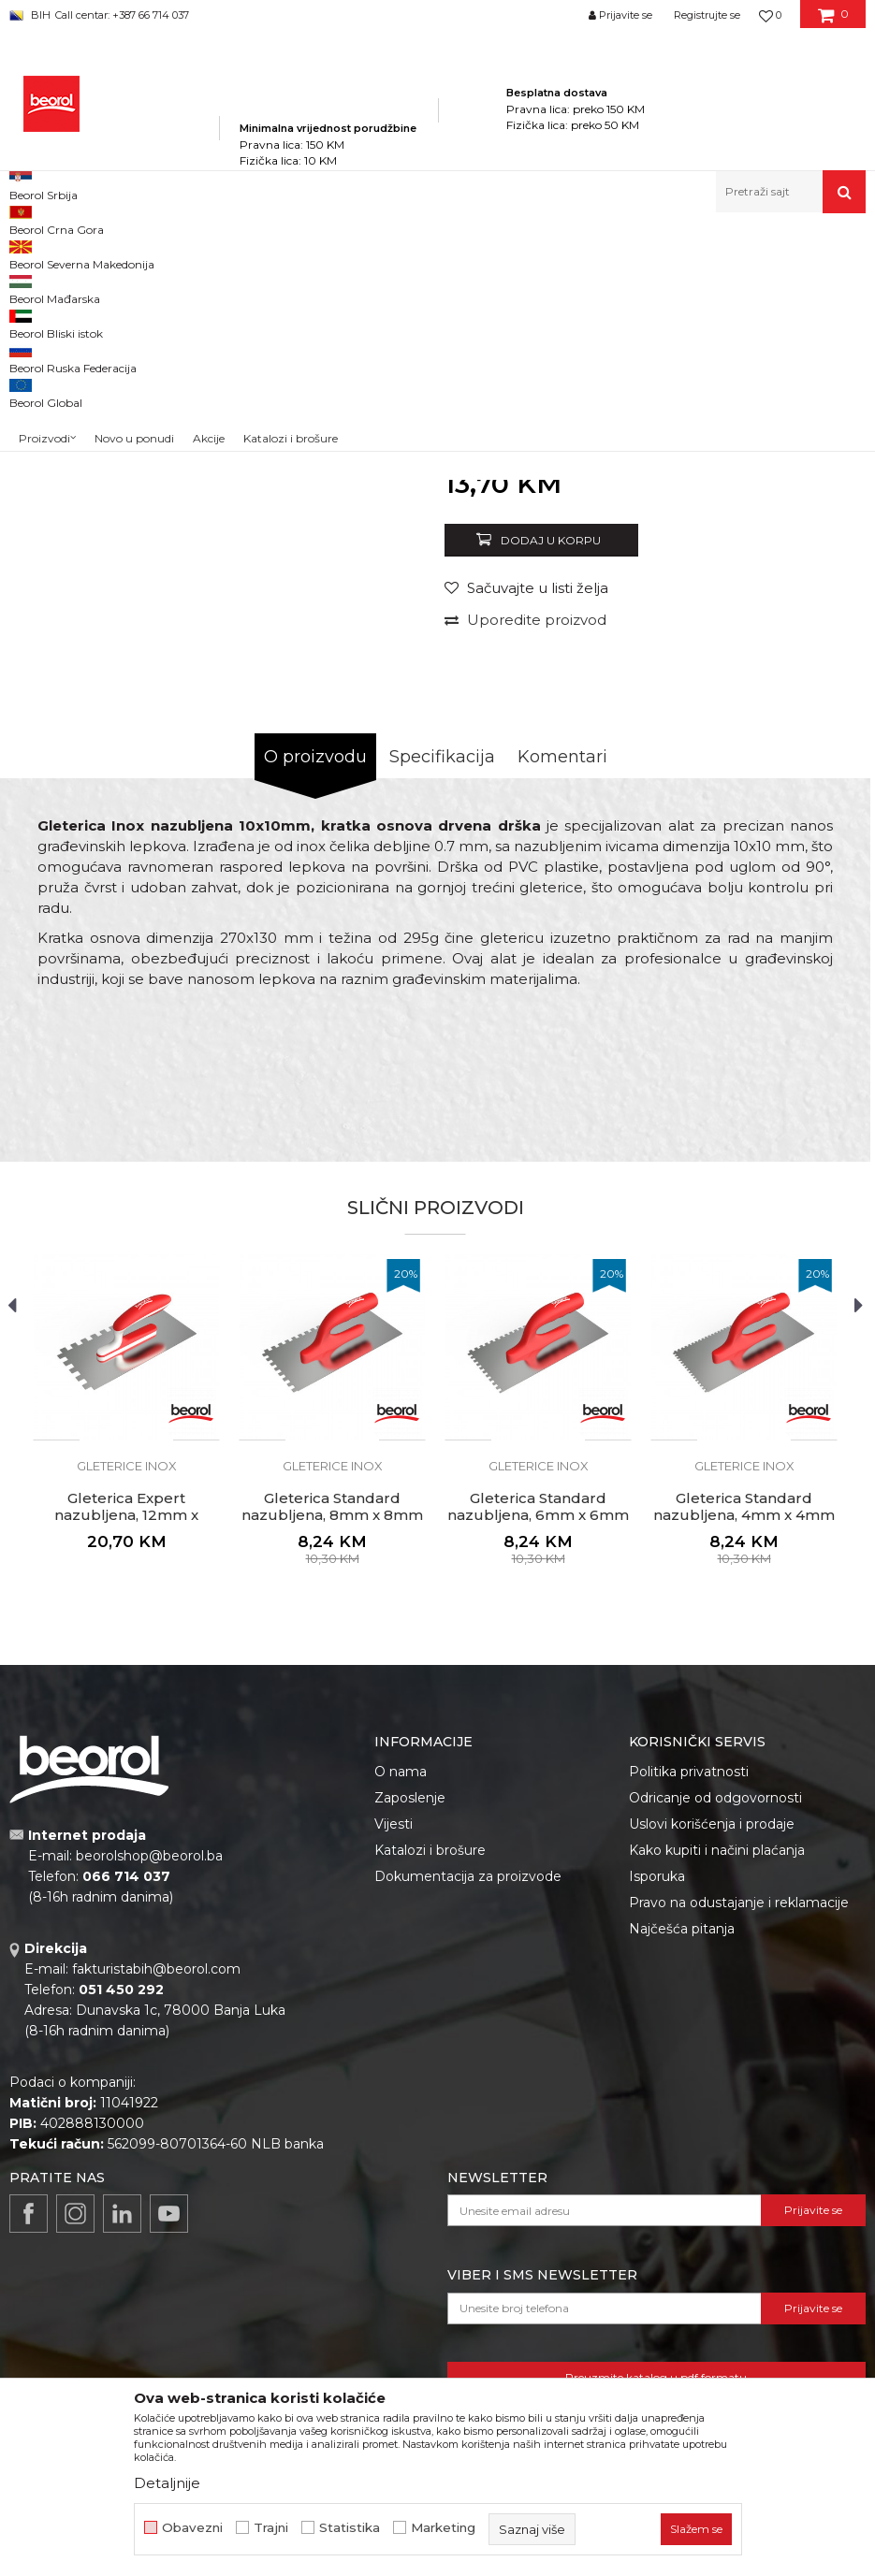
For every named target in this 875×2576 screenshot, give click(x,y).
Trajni (271, 2528)
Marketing (443, 2528)
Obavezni (192, 2528)
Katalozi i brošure (430, 2091)
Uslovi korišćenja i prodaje (712, 2065)
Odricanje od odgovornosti (715, 2039)
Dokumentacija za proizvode (467, 2117)
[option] (63, 409)
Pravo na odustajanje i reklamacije (739, 2143)
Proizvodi (195, 253)
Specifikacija (442, 998)
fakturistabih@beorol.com (156, 2210)
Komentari (562, 998)
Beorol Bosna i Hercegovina (82, 253)
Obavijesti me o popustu (785, 704)
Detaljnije (167, 2483)
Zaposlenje (409, 2039)
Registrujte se (707, 15)
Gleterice (438, 253)
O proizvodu (315, 998)
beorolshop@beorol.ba (149, 2097)
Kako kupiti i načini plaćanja (717, 2091)
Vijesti (393, 2065)
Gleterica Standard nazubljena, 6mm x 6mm (538, 1748)
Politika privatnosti (689, 2012)
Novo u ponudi (134, 196)
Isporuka (657, 2117)
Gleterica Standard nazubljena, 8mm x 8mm (332, 1748)
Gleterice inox (510, 253)
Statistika (349, 2528)
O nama (400, 2012)
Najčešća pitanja (682, 2170)
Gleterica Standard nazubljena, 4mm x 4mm (744, 1748)
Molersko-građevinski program (317, 253)
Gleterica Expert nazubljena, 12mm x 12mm (126, 1756)
